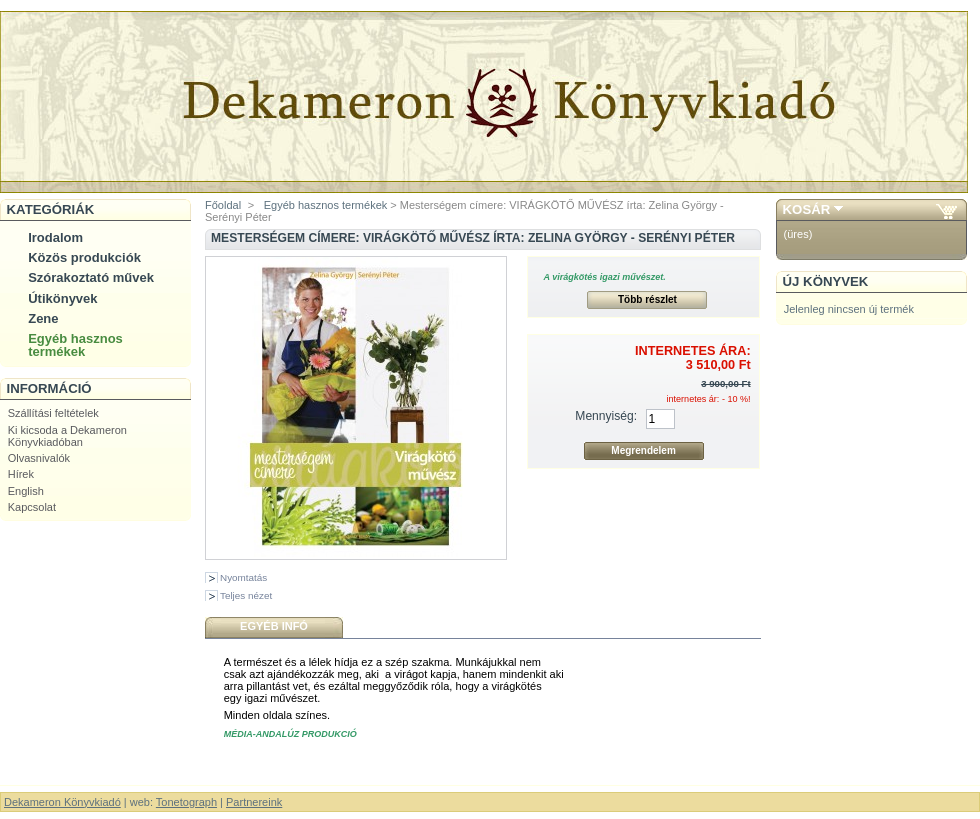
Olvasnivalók (39, 458)
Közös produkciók (84, 257)
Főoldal (223, 205)
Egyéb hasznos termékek (75, 345)
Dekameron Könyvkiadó (62, 802)
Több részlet (647, 299)
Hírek (21, 474)
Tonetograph (186, 802)
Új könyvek (826, 281)
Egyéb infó (274, 626)
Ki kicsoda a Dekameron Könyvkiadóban (67, 436)
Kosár (807, 209)
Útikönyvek (62, 298)
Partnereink (254, 802)
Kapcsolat (32, 507)
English (26, 491)
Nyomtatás (243, 577)
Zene (43, 318)
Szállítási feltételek (53, 413)
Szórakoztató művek (91, 277)
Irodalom (55, 237)
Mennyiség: (606, 416)
